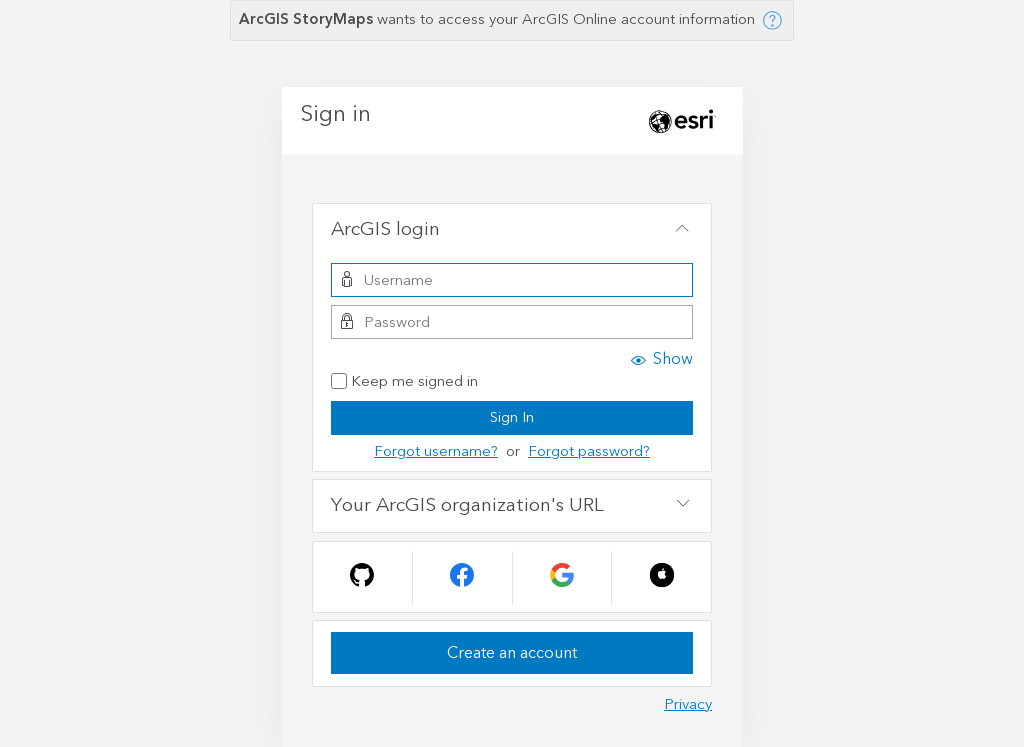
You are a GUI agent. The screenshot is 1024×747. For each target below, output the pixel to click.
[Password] (511, 322)
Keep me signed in (404, 382)
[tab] (512, 230)
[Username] (511, 280)
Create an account (512, 653)
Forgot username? (436, 451)
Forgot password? (589, 451)
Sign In (512, 417)
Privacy (688, 704)
